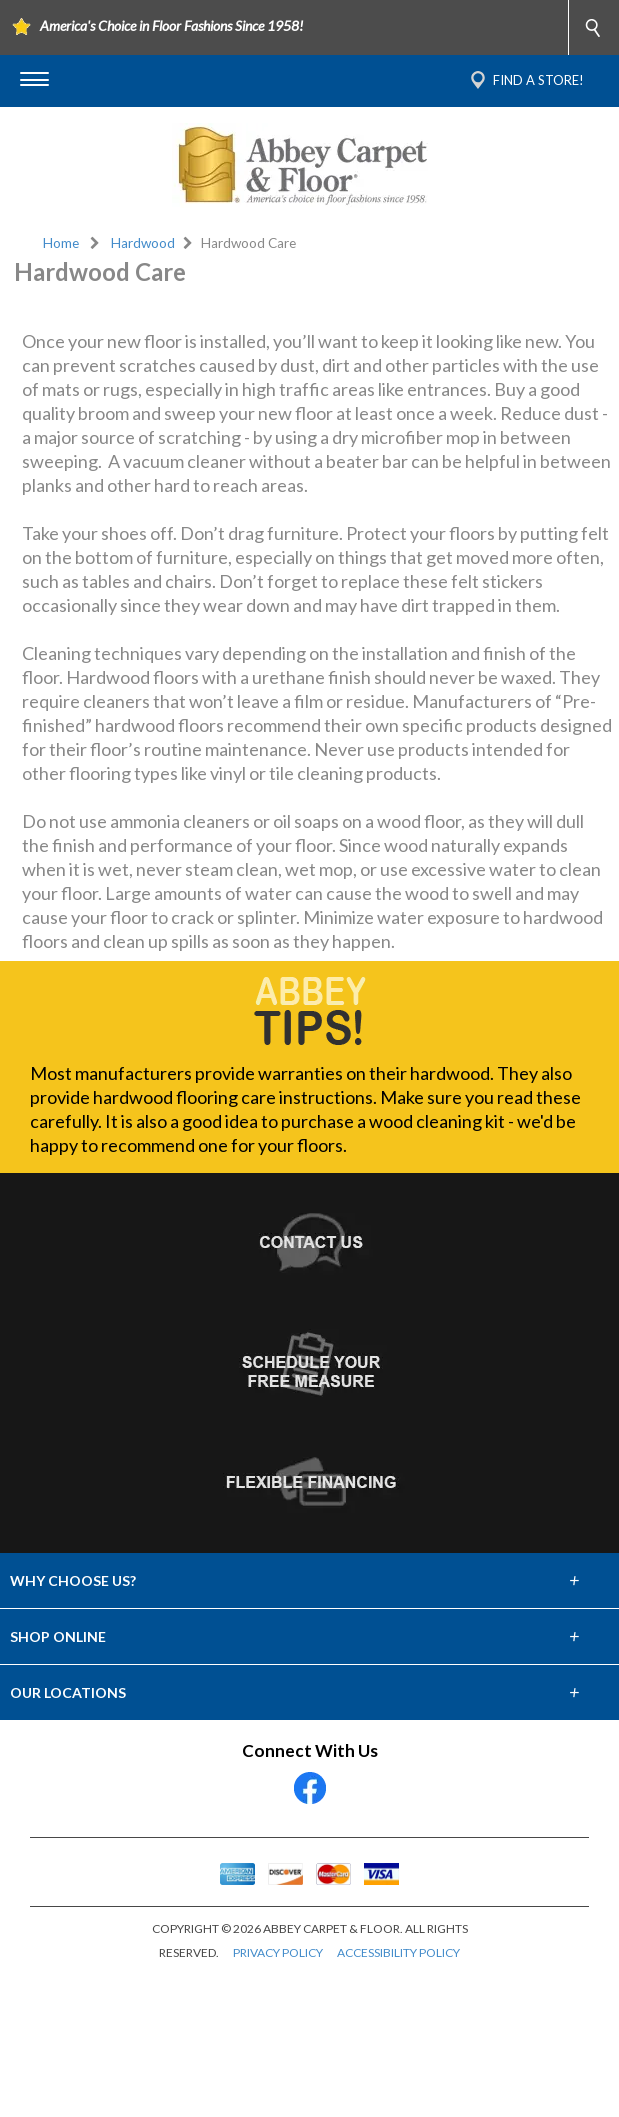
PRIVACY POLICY (278, 2096)
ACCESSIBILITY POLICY (398, 2096)
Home (61, 243)
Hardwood (143, 243)
